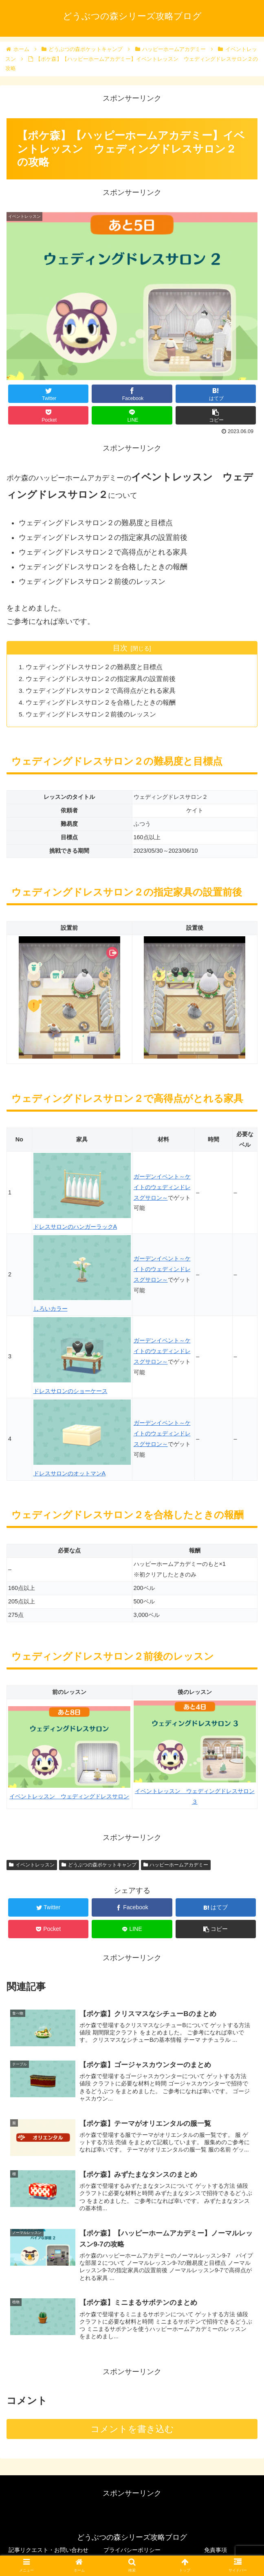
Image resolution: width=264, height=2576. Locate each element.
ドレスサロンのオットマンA (69, 1474)
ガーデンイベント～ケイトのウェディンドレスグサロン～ (162, 1187)
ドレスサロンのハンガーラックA (75, 1227)
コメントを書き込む (132, 2433)
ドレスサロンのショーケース (70, 1392)
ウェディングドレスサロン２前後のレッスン (92, 714)
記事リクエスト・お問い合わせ (48, 2550)
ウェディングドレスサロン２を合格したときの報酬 (102, 702)
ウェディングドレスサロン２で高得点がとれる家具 (102, 690)
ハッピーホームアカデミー (176, 1865)
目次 (120, 648)
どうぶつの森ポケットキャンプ (99, 1865)
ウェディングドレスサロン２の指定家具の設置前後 (102, 679)
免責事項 (215, 2550)
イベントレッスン (32, 1865)
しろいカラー (50, 1309)
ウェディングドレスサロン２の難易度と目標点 (95, 667)
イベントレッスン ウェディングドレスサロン (69, 1796)
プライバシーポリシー (132, 2550)
